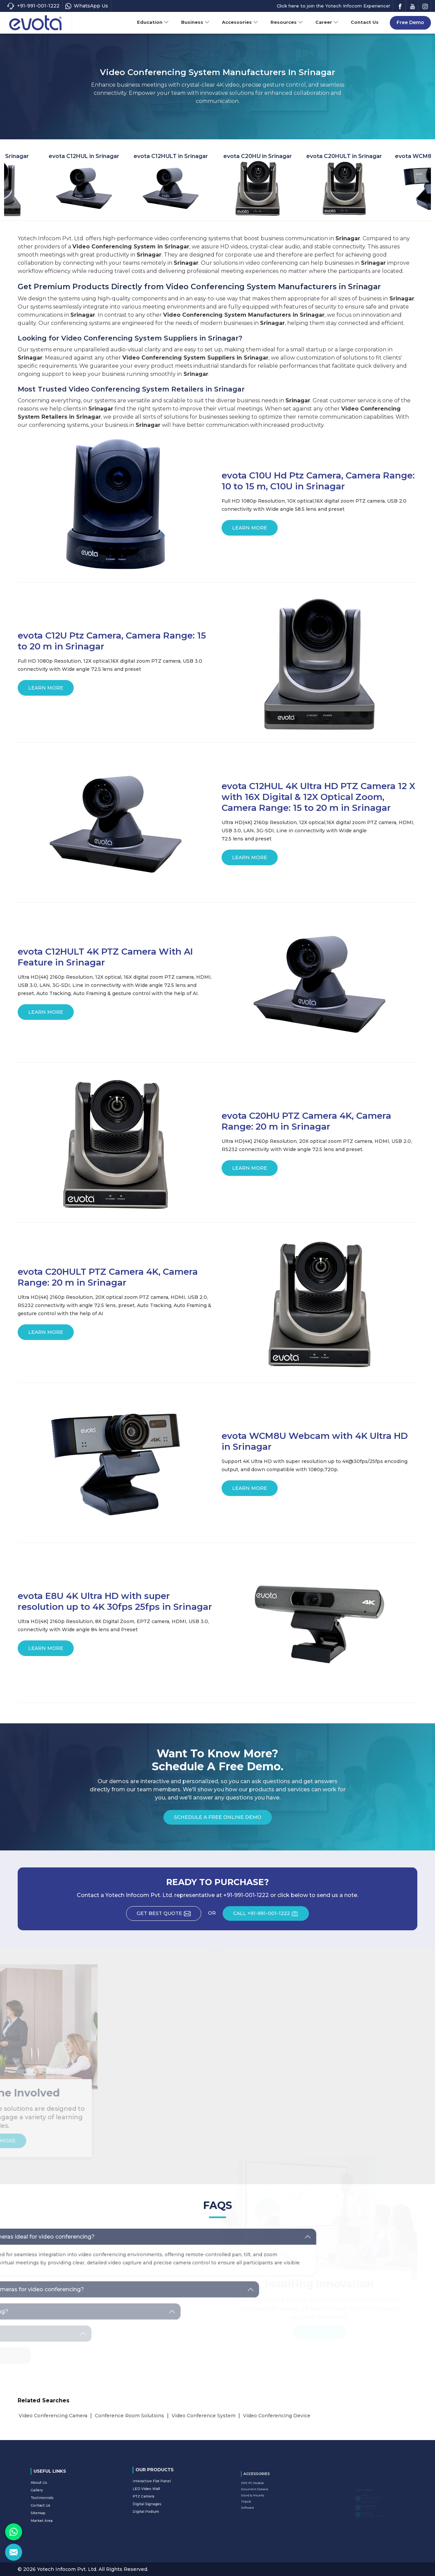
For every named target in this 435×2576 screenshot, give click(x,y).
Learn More (249, 530)
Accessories (240, 22)
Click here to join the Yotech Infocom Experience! (333, 5)
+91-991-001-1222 (33, 6)
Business (195, 22)
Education (153, 22)
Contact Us (365, 22)
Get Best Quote (169, 1915)
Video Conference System (204, 2416)
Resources (287, 22)
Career (326, 22)
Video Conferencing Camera (53, 2416)
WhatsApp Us (86, 6)
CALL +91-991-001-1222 (271, 1915)
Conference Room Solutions (129, 2416)
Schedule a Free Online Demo (218, 1819)
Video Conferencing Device (276, 2416)
